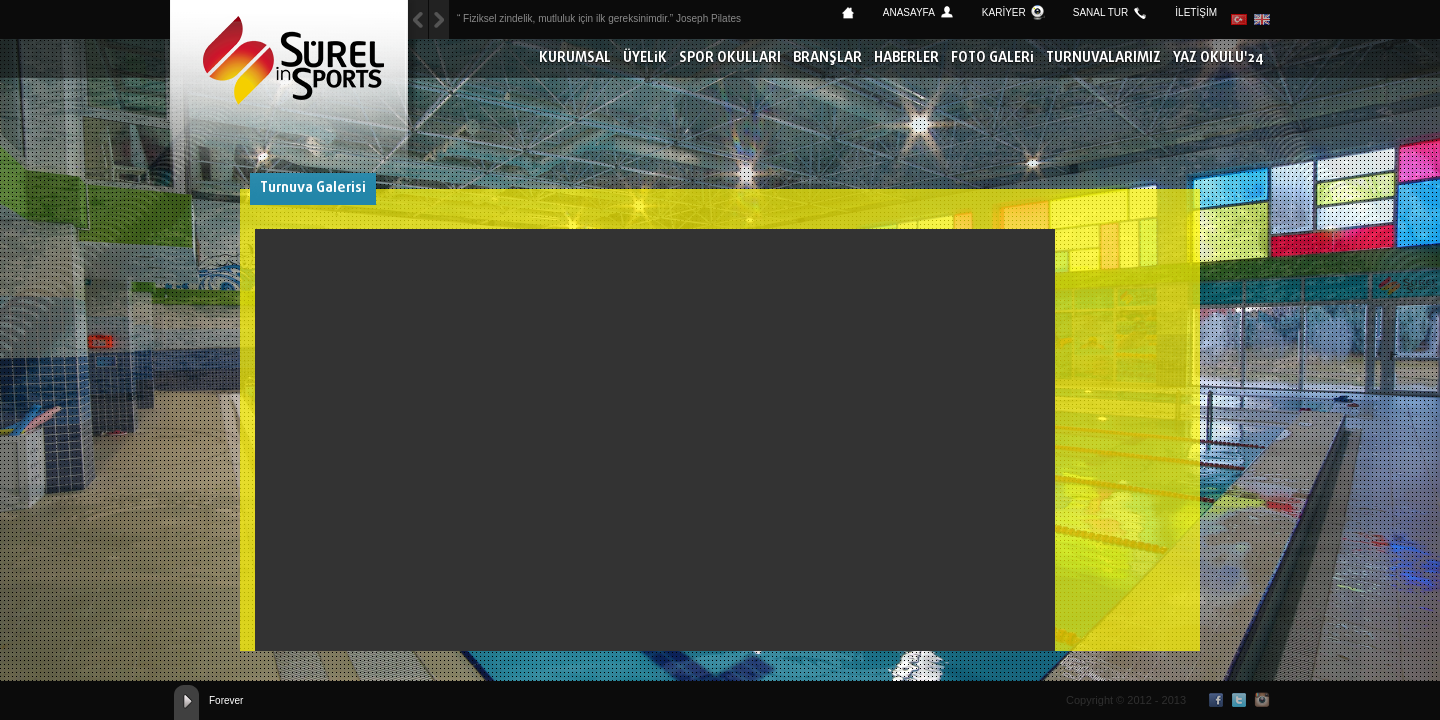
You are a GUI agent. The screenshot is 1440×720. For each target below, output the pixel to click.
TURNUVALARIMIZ (1103, 58)
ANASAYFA (909, 12)
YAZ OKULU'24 (1218, 58)
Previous (439, 19)
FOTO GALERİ (992, 58)
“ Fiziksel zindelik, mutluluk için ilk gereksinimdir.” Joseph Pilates (599, 18)
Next (418, 19)
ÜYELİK (645, 58)
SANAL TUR (1101, 12)
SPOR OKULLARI (730, 58)
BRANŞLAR (827, 58)
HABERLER (906, 58)
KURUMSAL (575, 58)
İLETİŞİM (1196, 12)
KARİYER (1004, 12)
